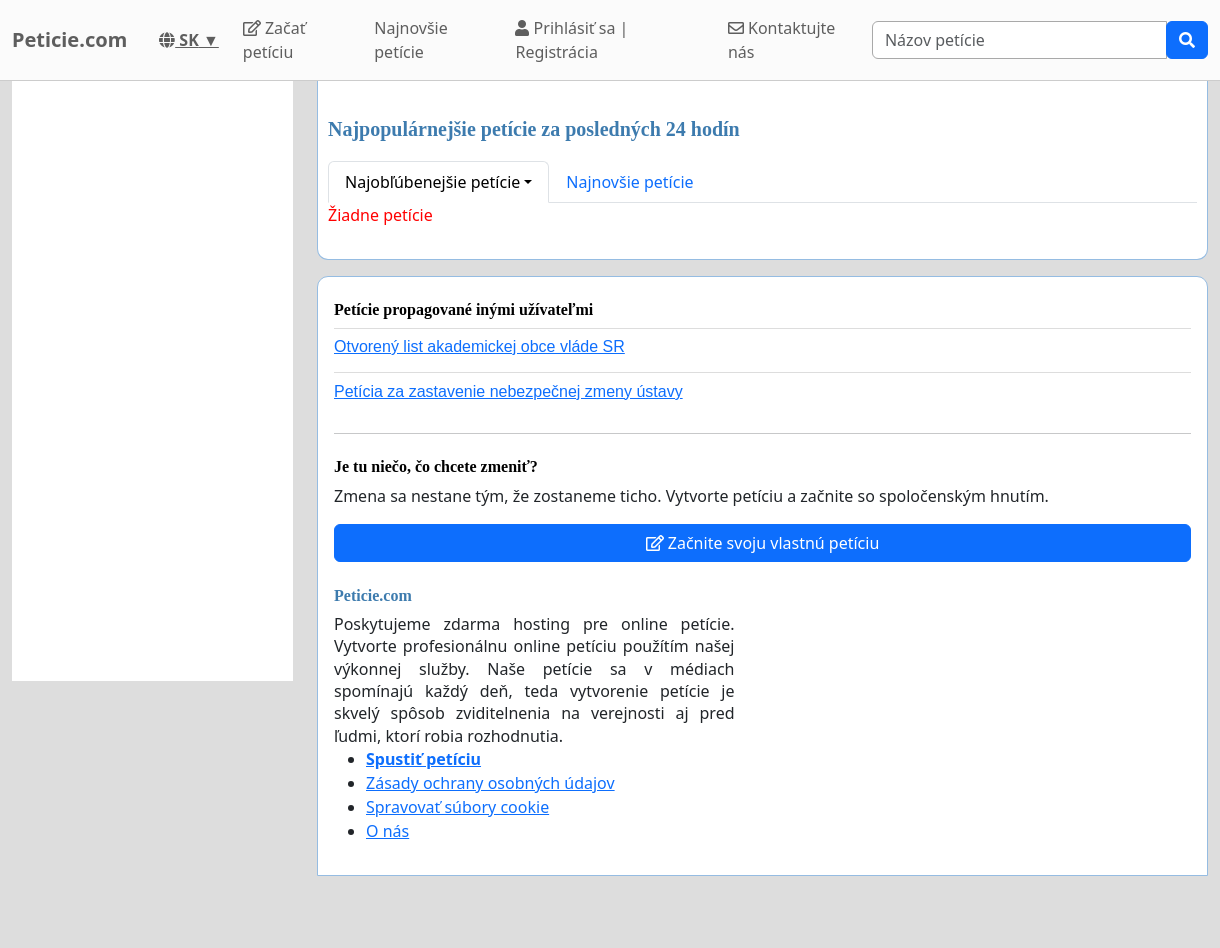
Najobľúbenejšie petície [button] (432, 182)
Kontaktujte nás (782, 40)
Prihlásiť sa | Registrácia (571, 40)
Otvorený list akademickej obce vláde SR (479, 346)
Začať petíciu (274, 40)
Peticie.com (69, 39)
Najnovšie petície (410, 40)
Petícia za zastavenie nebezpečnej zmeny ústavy (508, 391)
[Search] (1019, 40)
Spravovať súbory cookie (457, 807)
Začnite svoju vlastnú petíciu (763, 543)
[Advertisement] (152, 381)
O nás (387, 831)
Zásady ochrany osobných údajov (490, 783)
